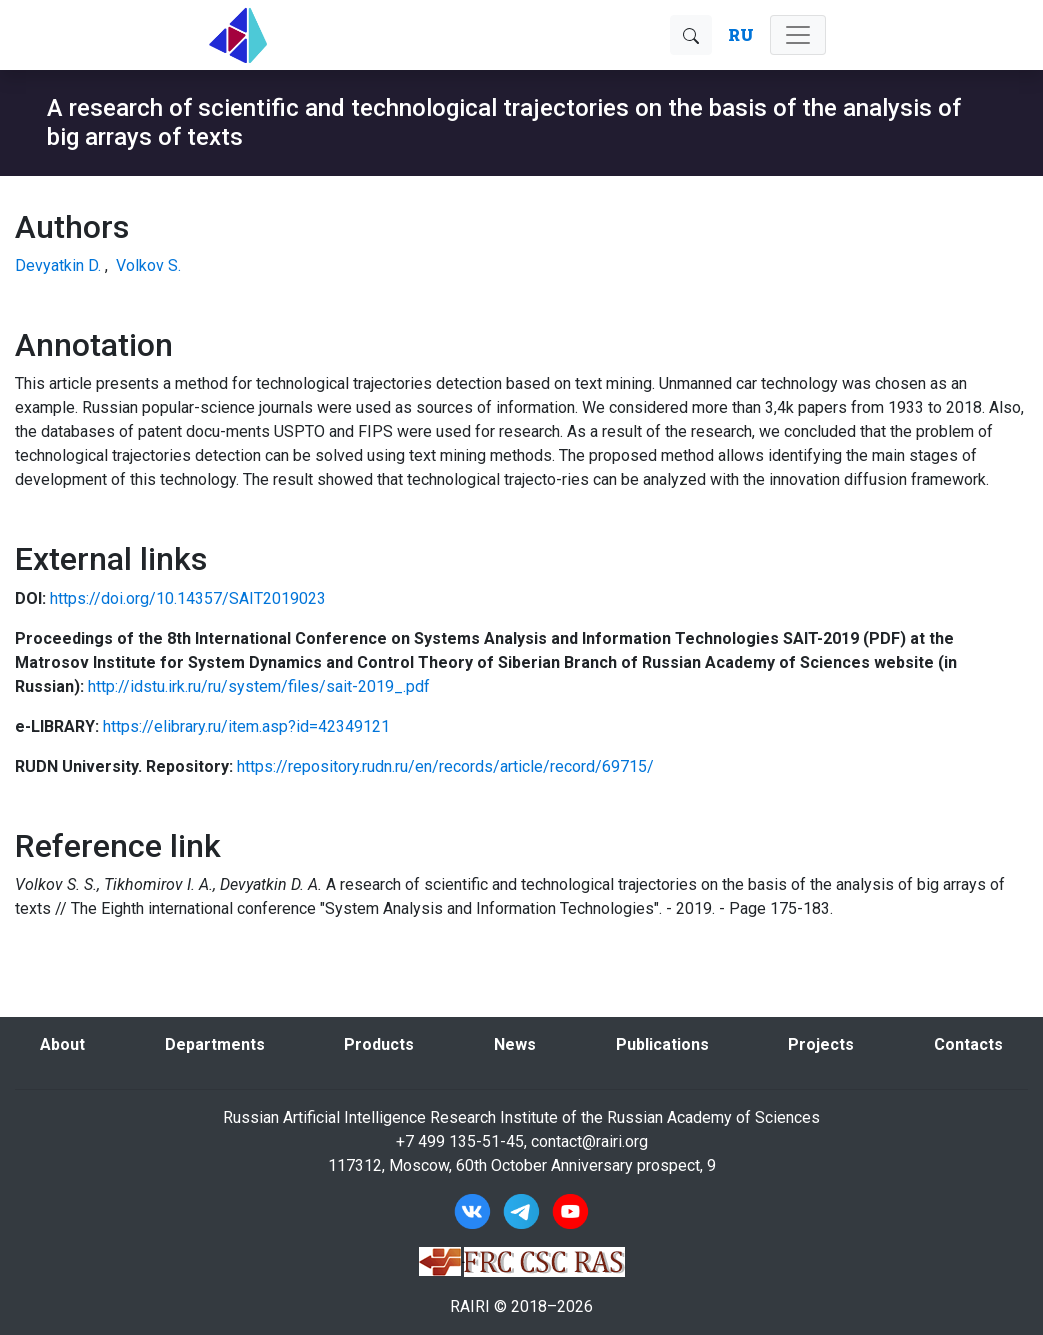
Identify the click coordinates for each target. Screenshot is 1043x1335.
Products (379, 1044)
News (515, 1044)
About (62, 1044)
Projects (821, 1044)
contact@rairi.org (589, 1141)
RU (741, 34)
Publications (662, 1044)
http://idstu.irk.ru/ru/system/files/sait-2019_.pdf (259, 686)
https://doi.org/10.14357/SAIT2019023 (188, 598)
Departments (215, 1044)
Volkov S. (148, 265)
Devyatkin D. (58, 265)
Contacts (968, 1044)
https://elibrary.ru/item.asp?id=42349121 (246, 726)
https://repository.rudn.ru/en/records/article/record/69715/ (445, 766)
